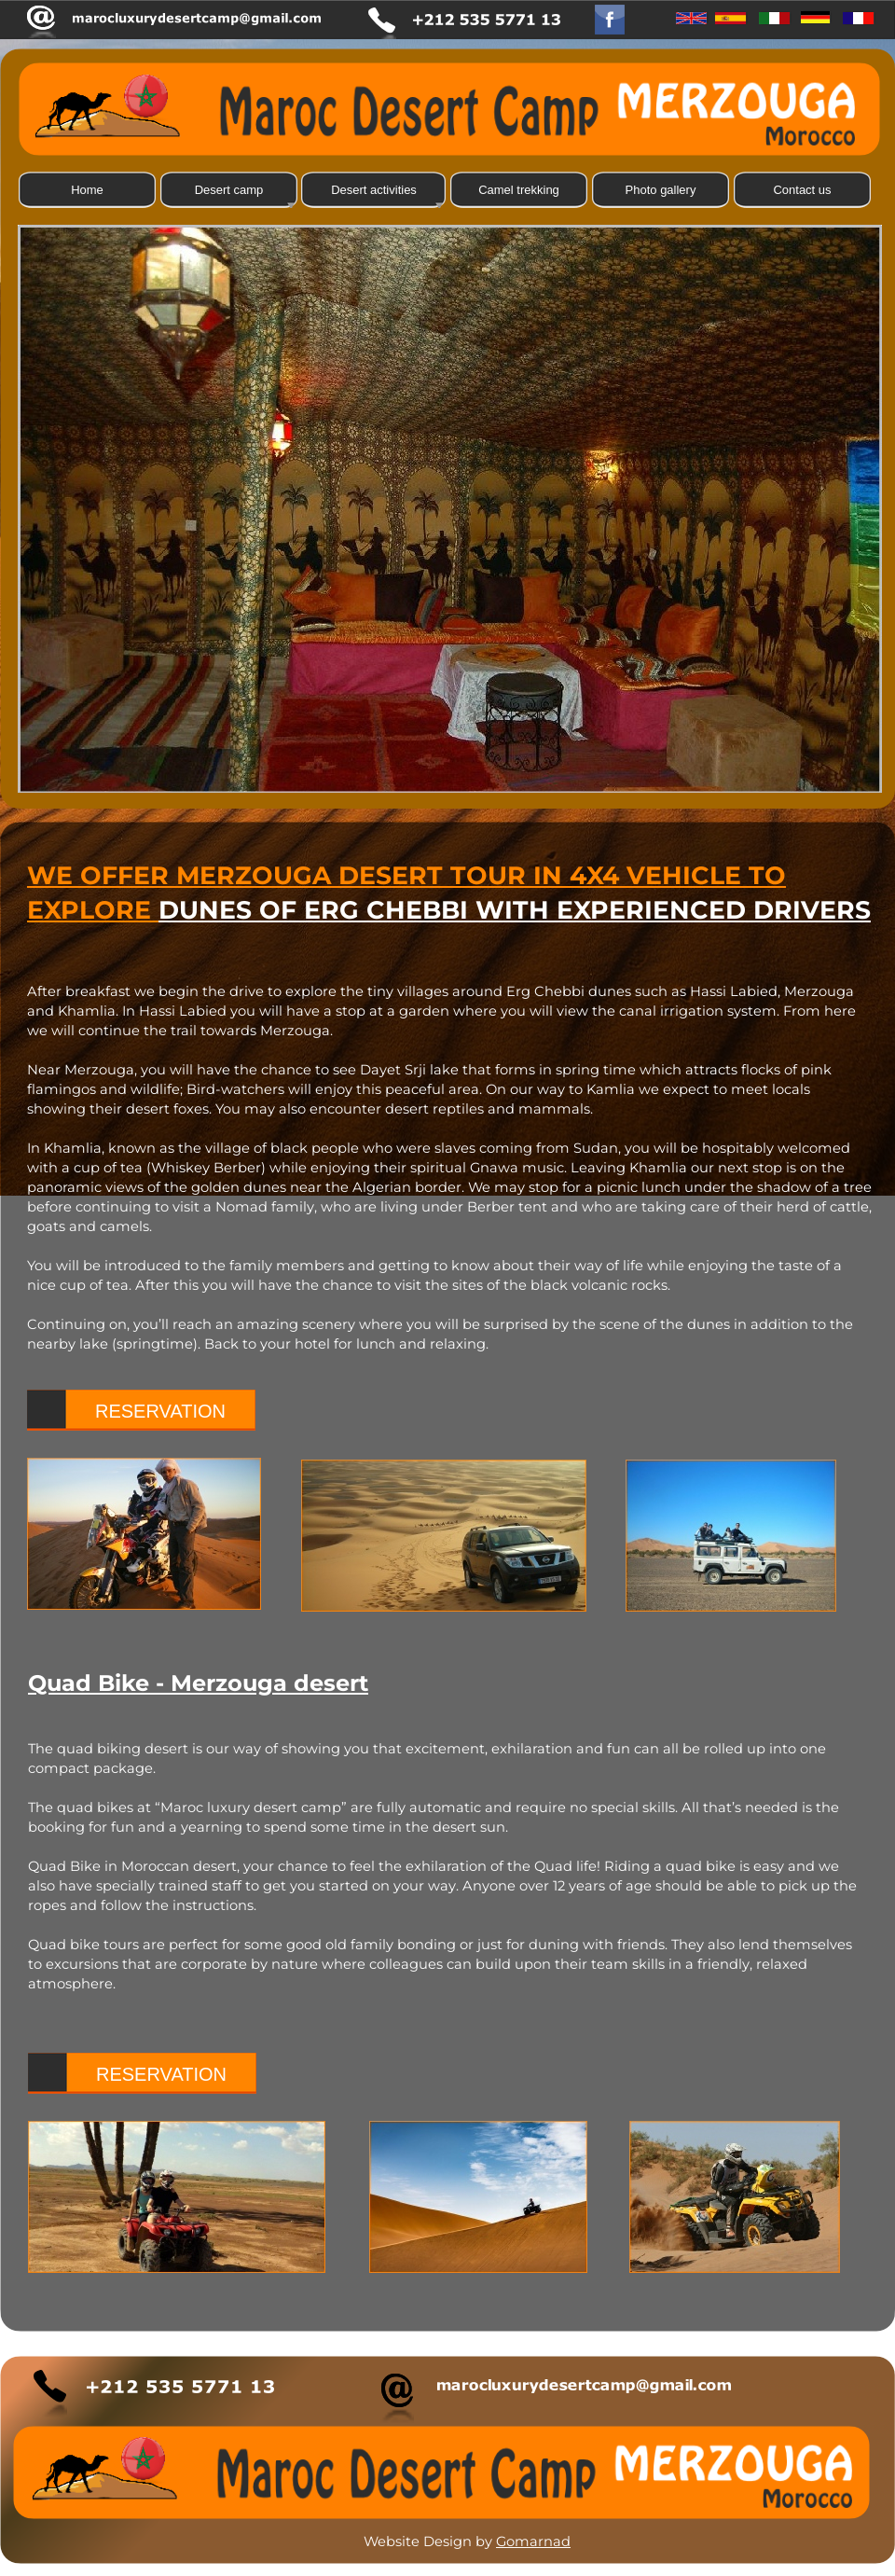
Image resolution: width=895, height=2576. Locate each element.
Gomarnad (533, 2541)
